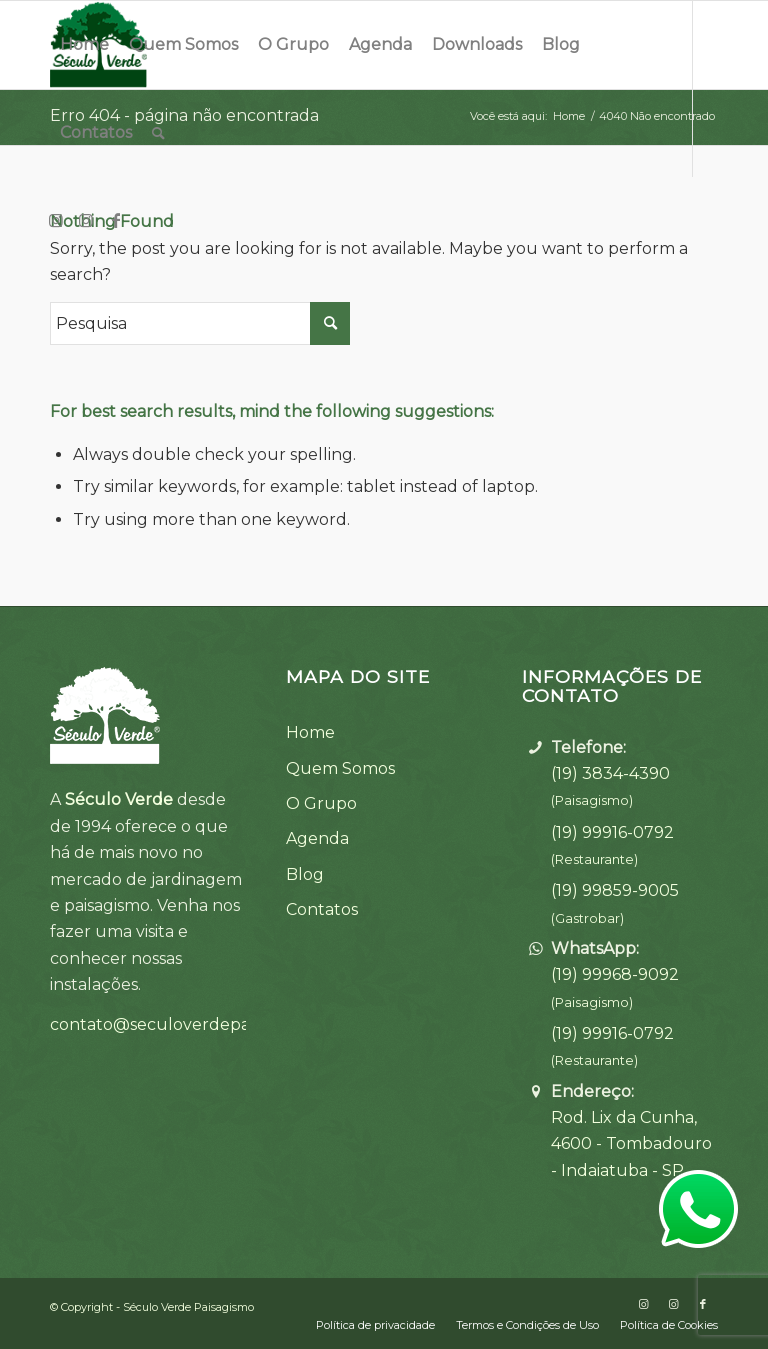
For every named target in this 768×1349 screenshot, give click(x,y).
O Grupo (321, 803)
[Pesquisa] (158, 133)
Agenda (317, 838)
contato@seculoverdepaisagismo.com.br (212, 1024)
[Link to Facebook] (116, 220)
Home (310, 732)
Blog (305, 874)
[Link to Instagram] (56, 220)
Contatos (322, 909)
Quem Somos (340, 768)
